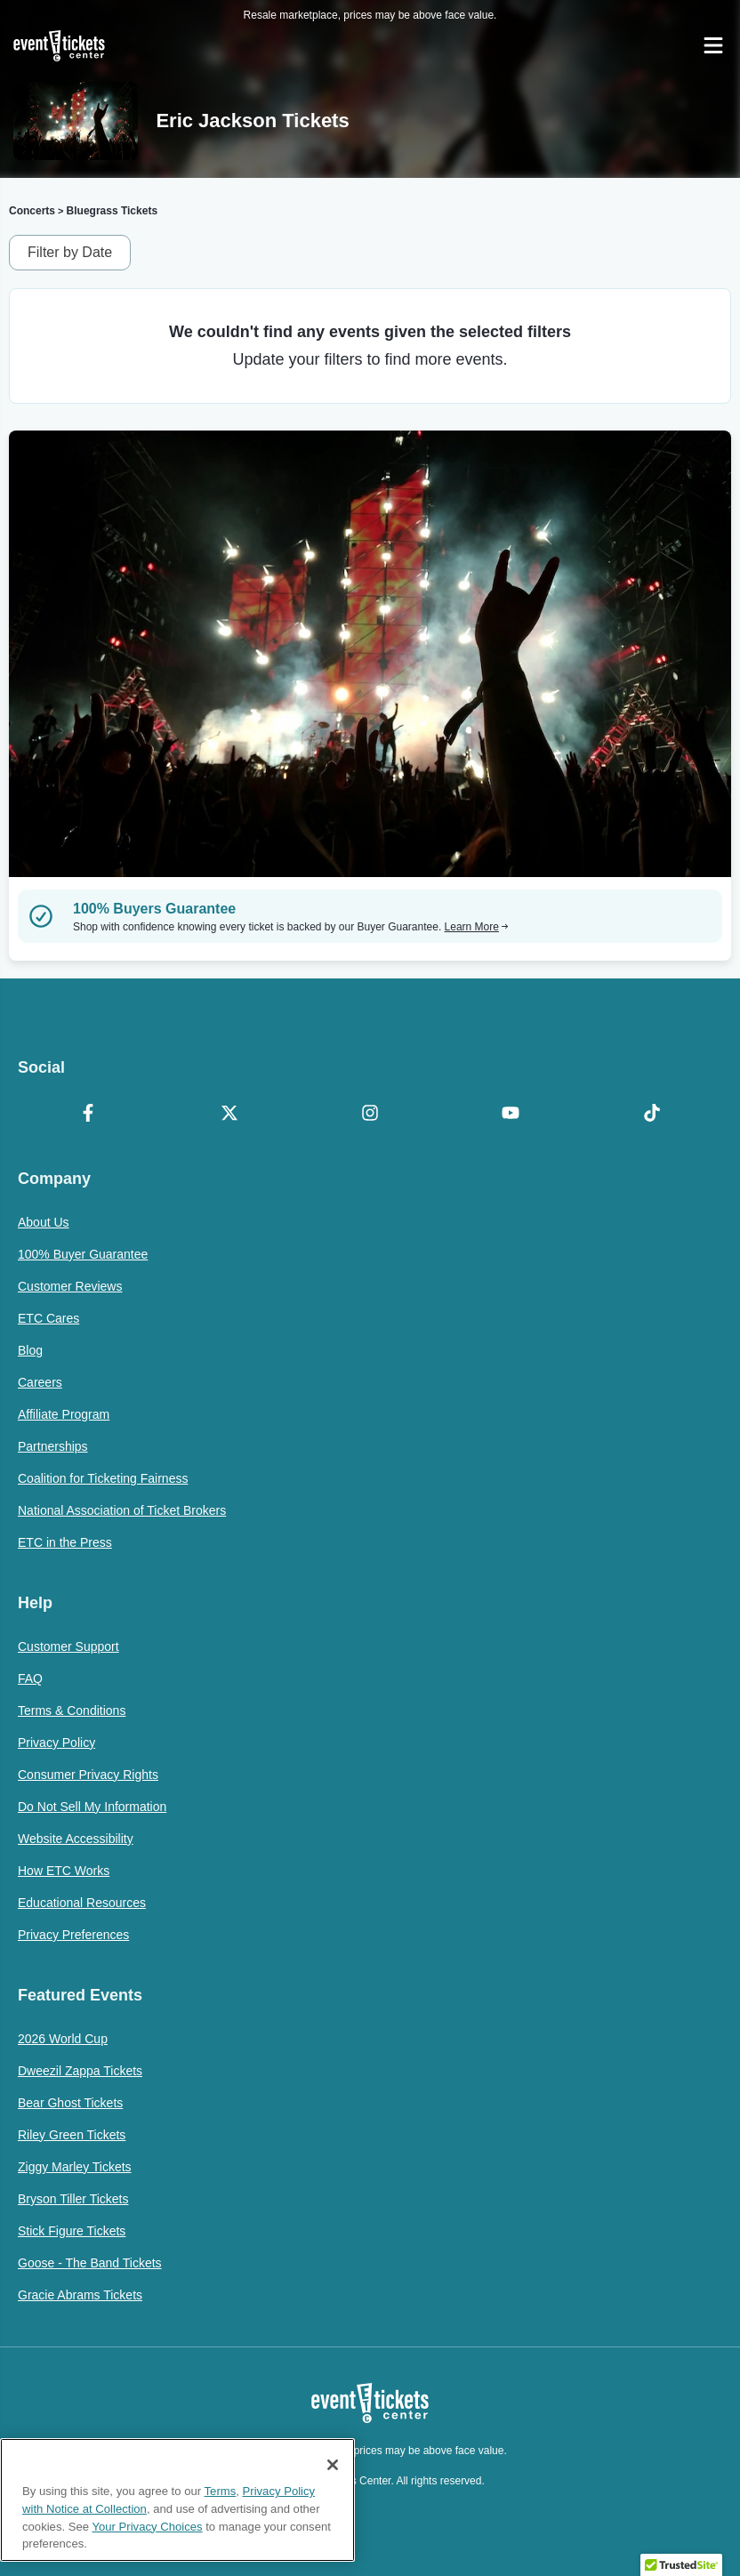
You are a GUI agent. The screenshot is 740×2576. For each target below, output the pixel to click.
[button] (681, 2559)
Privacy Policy (56, 1742)
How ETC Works (63, 1871)
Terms (221, 2491)
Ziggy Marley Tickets (75, 2167)
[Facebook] (88, 1114)
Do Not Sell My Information (92, 1806)
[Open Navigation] (713, 45)
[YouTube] (510, 1114)
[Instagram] (370, 1114)
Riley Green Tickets (71, 2135)
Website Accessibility (75, 1838)
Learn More (477, 927)
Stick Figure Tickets (71, 2231)
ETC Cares (48, 1318)
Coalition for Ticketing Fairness (103, 1478)
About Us (43, 1222)
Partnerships (53, 1446)
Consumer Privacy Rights (88, 1774)
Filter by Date (70, 252)
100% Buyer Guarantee (83, 1254)
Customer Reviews (70, 1286)
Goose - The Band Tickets (90, 2263)
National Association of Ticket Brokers (122, 1510)
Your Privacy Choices (147, 2526)
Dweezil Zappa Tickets (80, 2071)
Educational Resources (82, 1903)
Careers (40, 1382)
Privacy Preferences (73, 1935)
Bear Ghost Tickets (70, 2103)
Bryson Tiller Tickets (73, 2199)
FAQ (30, 1678)
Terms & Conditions (71, 1710)
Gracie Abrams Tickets (80, 2295)
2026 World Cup (63, 2039)
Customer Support (68, 1646)
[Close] (332, 2464)
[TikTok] (652, 1114)
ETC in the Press (65, 1542)
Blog (30, 1350)
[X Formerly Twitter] (228, 1114)
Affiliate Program (63, 1414)
